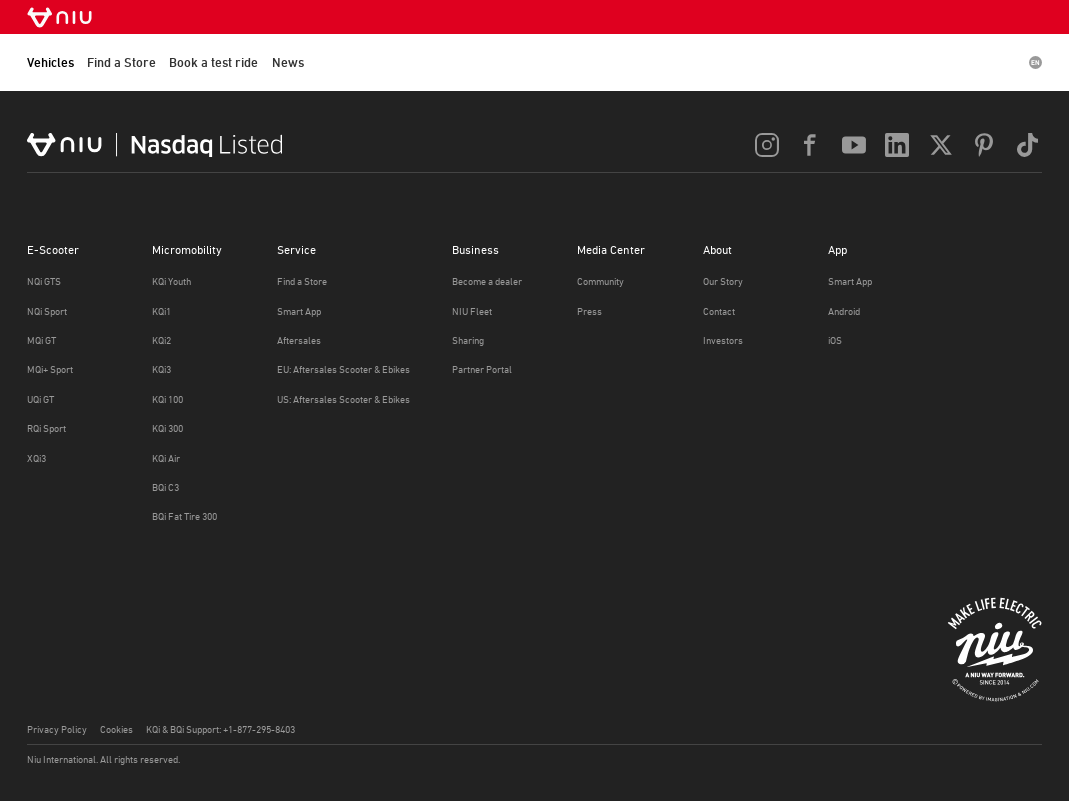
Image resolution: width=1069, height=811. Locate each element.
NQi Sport (47, 311)
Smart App (299, 311)
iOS (835, 340)
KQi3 (161, 369)
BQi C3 (165, 487)
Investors (723, 340)
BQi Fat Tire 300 (184, 516)
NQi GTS (44, 281)
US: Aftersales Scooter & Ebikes (343, 399)
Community (600, 281)
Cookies (116, 729)
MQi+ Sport (50, 369)
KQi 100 (167, 399)
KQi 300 (167, 428)
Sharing (468, 340)
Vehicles (50, 62)
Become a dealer (487, 281)
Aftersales (299, 340)
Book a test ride (213, 62)
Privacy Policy (57, 729)
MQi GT (41, 340)
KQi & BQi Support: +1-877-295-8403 (220, 729)
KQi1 (161, 311)
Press (589, 311)
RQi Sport (46, 428)
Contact (719, 311)
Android (844, 311)
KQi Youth (171, 281)
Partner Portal (482, 369)
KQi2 (161, 340)
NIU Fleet (472, 311)
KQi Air (166, 458)
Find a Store (121, 62)
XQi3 (36, 458)
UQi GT (40, 399)
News (288, 62)
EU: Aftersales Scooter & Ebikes (343, 369)
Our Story (723, 281)
